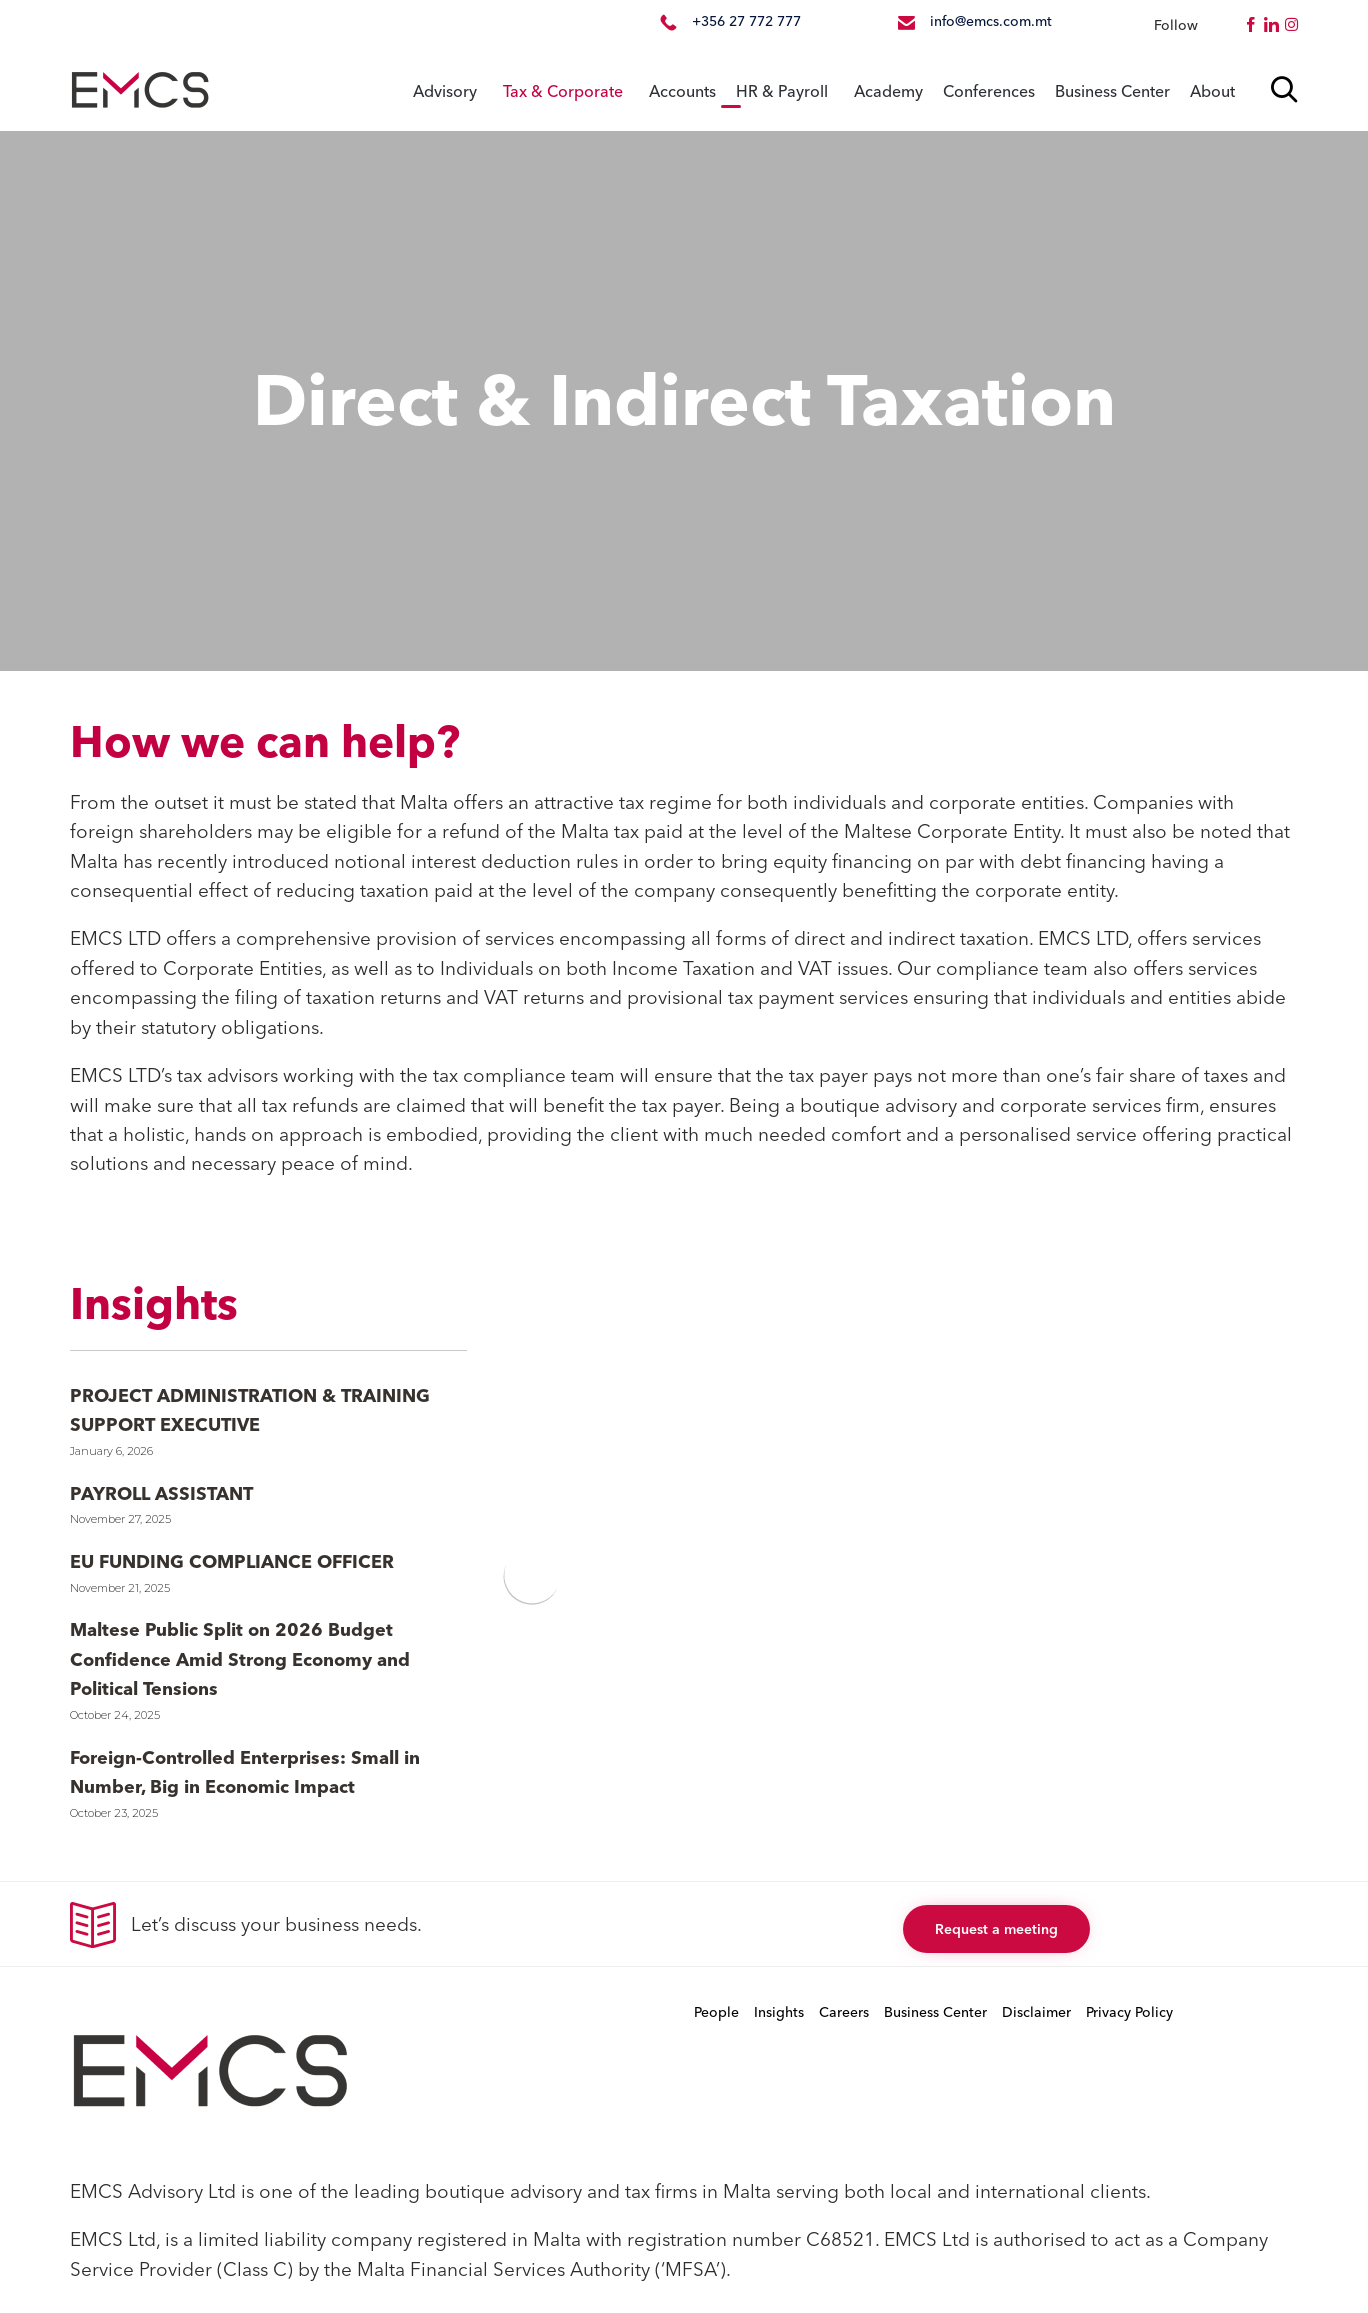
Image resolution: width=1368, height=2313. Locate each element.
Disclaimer (1036, 2012)
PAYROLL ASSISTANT (161, 1493)
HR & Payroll (782, 91)
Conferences (989, 91)
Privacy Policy (1129, 2012)
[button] (996, 1929)
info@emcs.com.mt (991, 21)
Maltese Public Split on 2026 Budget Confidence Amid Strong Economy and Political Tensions (240, 1659)
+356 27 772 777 (746, 21)
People (716, 2012)
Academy (888, 91)
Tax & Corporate (563, 91)
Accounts (682, 91)
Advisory (445, 91)
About (1212, 91)
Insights (779, 2012)
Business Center (1112, 91)
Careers (844, 2012)
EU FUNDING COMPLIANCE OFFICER (232, 1561)
